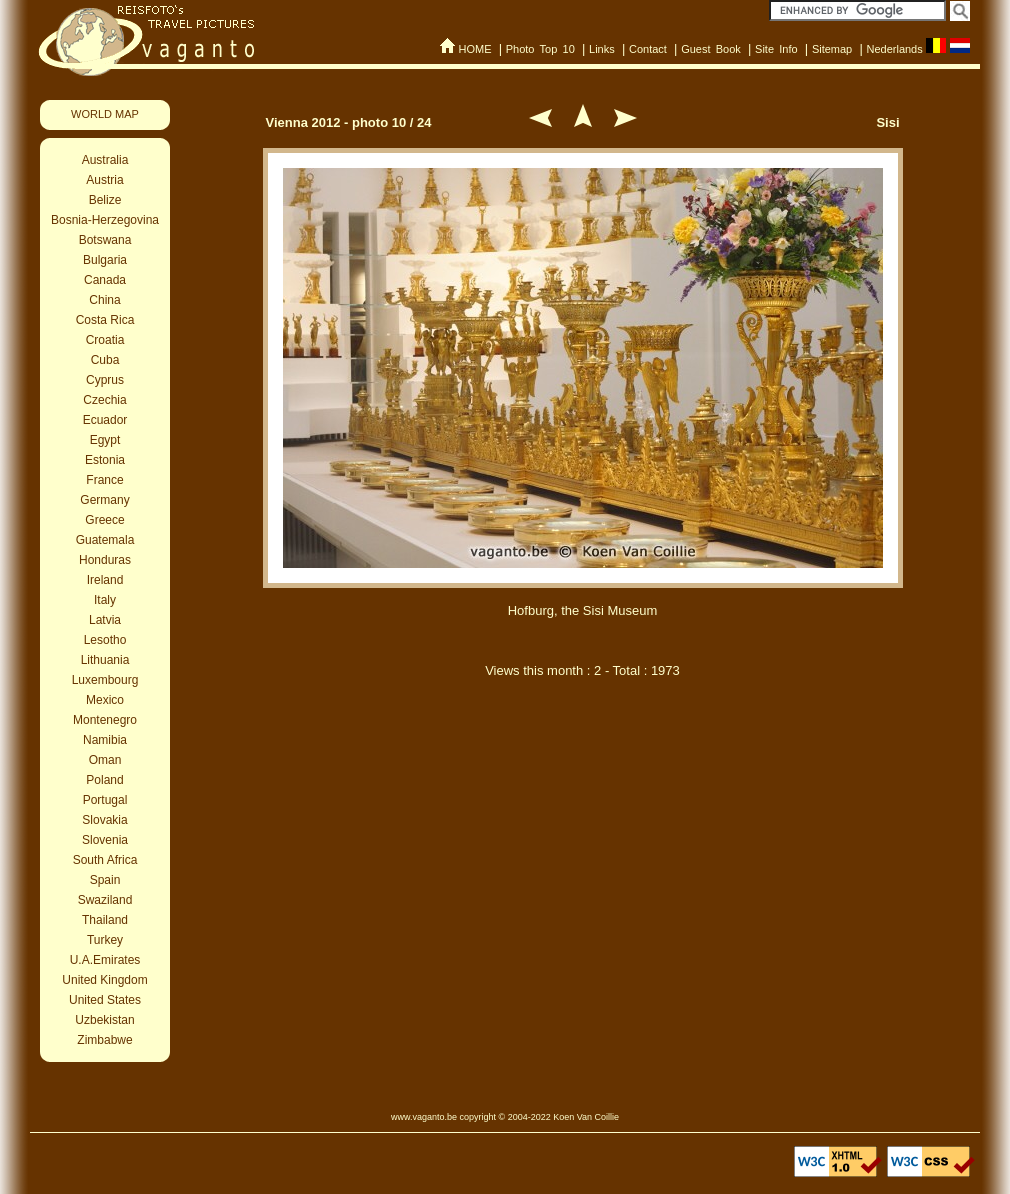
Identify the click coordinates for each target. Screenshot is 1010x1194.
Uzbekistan (104, 1020)
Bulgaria (105, 260)
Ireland (105, 580)
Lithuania (105, 660)
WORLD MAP (105, 114)
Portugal (105, 800)
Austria (104, 180)
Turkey (105, 940)
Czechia (104, 400)
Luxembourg (105, 680)
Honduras (105, 560)
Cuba (105, 360)
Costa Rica (105, 320)
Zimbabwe (104, 1040)
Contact (648, 49)
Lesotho (105, 640)
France (104, 480)
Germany (104, 500)
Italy (105, 600)
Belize (105, 200)
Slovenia (105, 840)
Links (602, 49)
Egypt (105, 440)
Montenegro (105, 720)
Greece (104, 520)
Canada (105, 280)
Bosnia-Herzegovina (105, 220)
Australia (105, 160)
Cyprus (105, 380)
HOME (474, 49)
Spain (105, 880)
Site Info (776, 49)
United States (105, 1000)
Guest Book (711, 49)
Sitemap (832, 49)
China (104, 300)
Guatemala (105, 540)
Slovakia (104, 820)
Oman (105, 760)
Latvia (105, 620)
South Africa (105, 860)
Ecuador (105, 420)
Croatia (105, 340)
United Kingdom (104, 980)
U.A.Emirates (105, 960)
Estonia (105, 460)
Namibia (105, 740)
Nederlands (894, 49)
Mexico (105, 700)
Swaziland (105, 900)
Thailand (105, 920)
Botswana (105, 240)
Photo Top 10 (540, 49)
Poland (104, 780)
